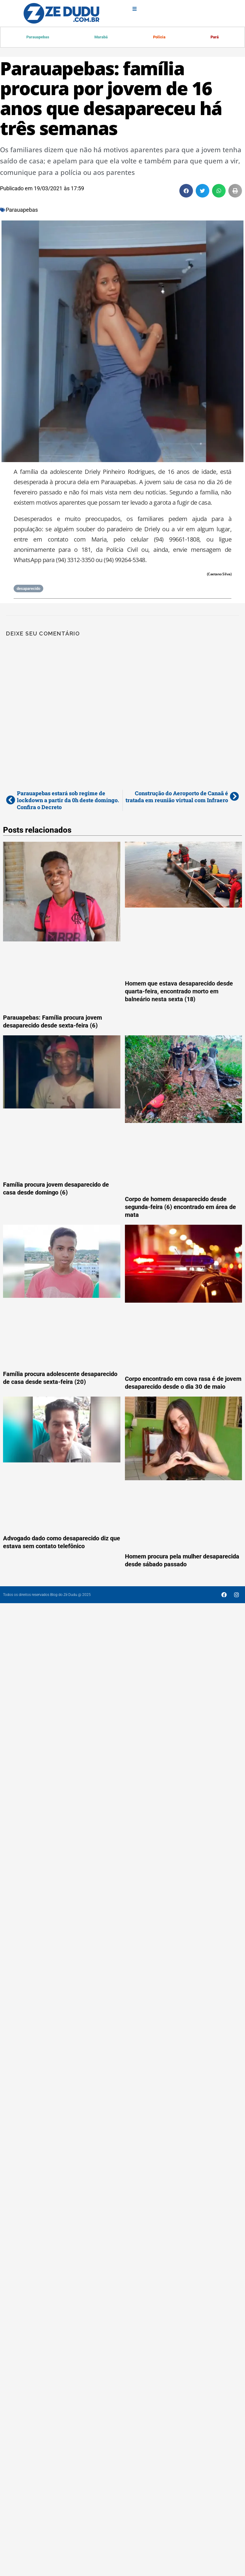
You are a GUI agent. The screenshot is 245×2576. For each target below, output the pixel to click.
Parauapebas (38, 37)
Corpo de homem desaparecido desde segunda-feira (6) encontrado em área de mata (180, 1207)
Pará (215, 37)
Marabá (101, 37)
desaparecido (28, 589)
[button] (186, 191)
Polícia (159, 37)
